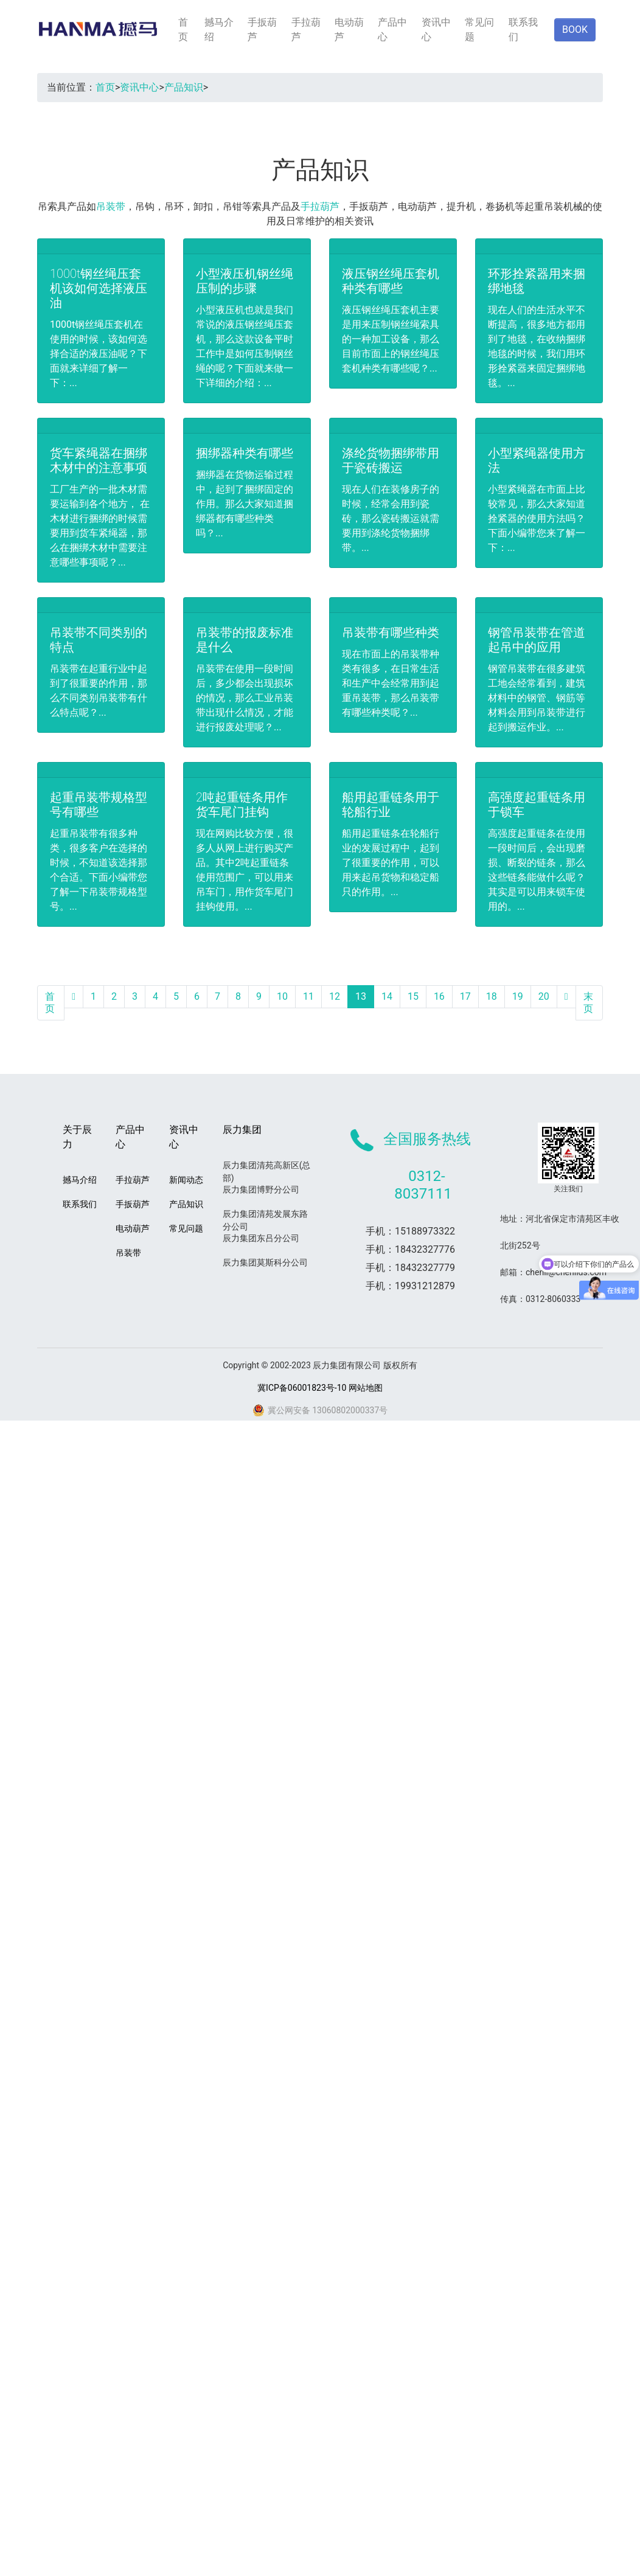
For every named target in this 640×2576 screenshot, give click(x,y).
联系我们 (523, 29)
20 (543, 996)
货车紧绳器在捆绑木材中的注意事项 (98, 460)
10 (282, 996)
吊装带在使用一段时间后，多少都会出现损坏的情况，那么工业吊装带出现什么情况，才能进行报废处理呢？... (244, 698)
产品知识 (183, 87)
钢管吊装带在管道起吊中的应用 (536, 639)
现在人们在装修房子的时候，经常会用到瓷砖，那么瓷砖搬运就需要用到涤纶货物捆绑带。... (390, 518)
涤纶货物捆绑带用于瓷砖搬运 (390, 460)
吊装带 (110, 206)
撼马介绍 (219, 29)
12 (334, 996)
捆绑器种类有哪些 (244, 453)
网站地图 (366, 1388)
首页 (183, 29)
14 (386, 996)
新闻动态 (186, 1180)
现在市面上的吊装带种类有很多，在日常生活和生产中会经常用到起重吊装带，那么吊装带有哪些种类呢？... (390, 683)
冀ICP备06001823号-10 (301, 1388)
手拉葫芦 (306, 29)
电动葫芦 (349, 29)
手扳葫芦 (262, 29)
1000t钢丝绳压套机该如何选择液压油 (98, 288)
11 (308, 996)
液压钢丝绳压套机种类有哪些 (390, 281)
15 (413, 996)
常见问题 (479, 29)
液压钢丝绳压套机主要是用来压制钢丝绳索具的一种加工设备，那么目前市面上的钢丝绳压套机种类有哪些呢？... (390, 339)
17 (465, 996)
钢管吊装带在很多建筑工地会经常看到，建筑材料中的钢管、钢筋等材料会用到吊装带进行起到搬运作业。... (536, 698)
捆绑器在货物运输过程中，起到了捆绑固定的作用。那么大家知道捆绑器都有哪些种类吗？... (244, 504)
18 (491, 996)
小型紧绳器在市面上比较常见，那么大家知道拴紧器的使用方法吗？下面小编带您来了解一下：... (536, 518)
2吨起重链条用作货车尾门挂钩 (242, 804)
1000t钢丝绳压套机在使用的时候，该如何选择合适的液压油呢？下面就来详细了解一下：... (98, 354)
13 (360, 996)
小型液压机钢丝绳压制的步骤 (244, 281)
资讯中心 (436, 29)
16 (439, 996)
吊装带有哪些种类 (390, 632)
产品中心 (392, 29)
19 (517, 996)
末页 (588, 1002)
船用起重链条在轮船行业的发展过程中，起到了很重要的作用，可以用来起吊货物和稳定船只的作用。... (390, 863)
